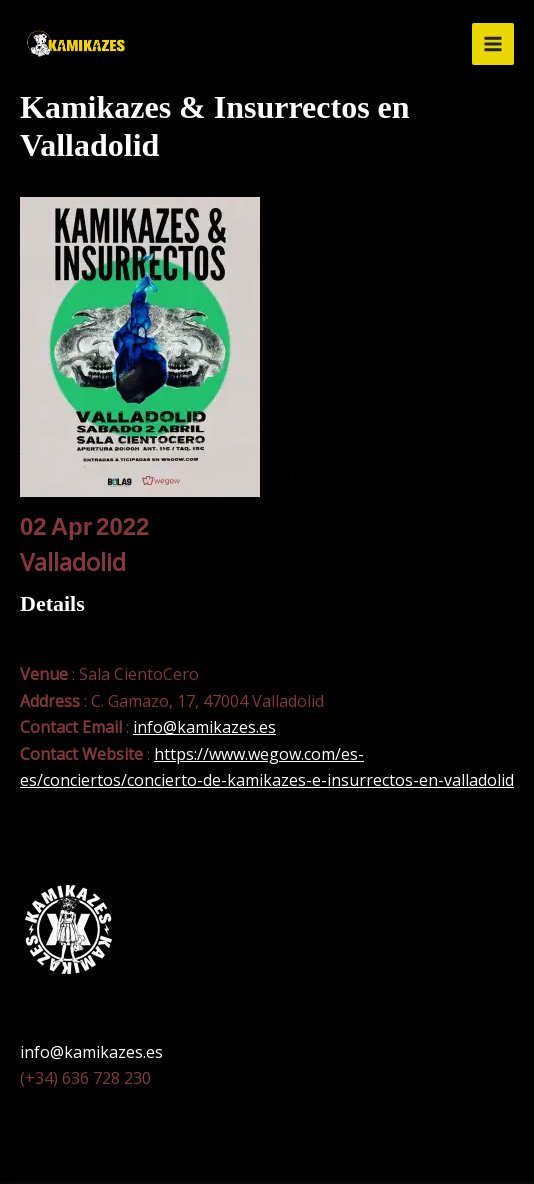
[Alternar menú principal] (493, 44)
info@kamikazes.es (204, 727)
